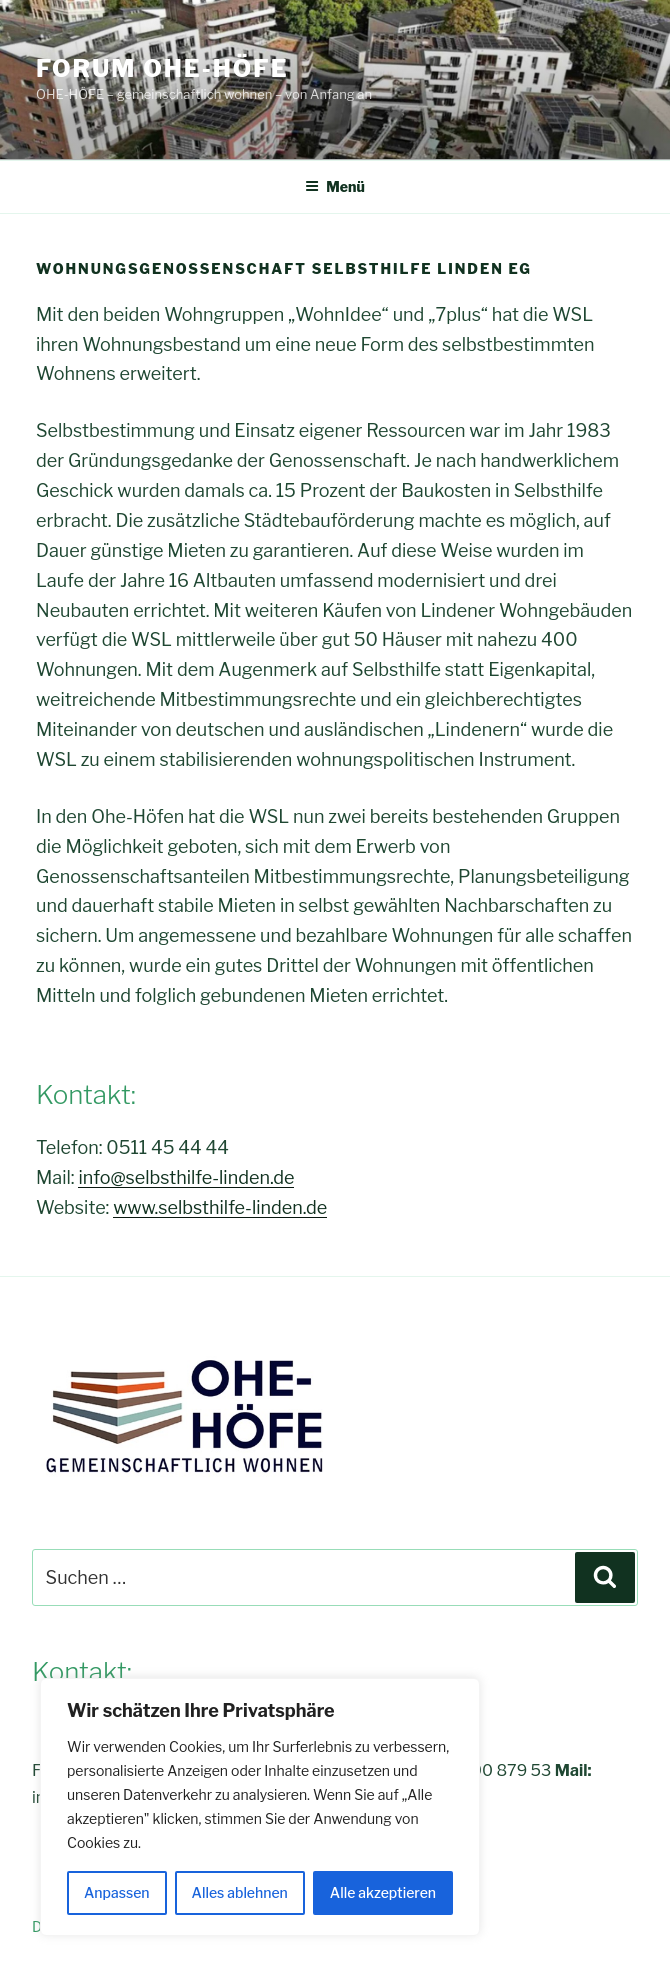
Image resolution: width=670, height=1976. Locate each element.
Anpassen (117, 1892)
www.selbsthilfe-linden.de (220, 1207)
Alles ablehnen (240, 1892)
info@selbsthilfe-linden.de (186, 1177)
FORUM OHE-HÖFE (162, 68)
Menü (335, 186)
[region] (260, 1807)
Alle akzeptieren (383, 1892)
